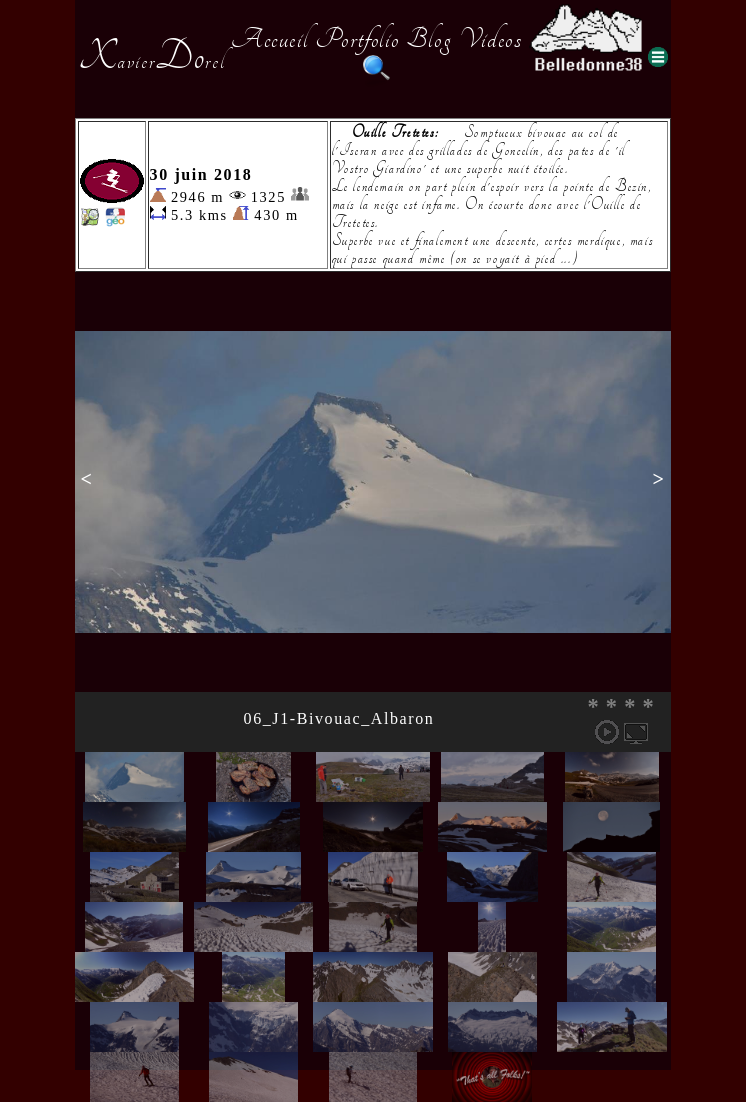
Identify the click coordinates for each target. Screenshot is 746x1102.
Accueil (269, 39)
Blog (429, 39)
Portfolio (357, 39)
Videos (491, 39)
